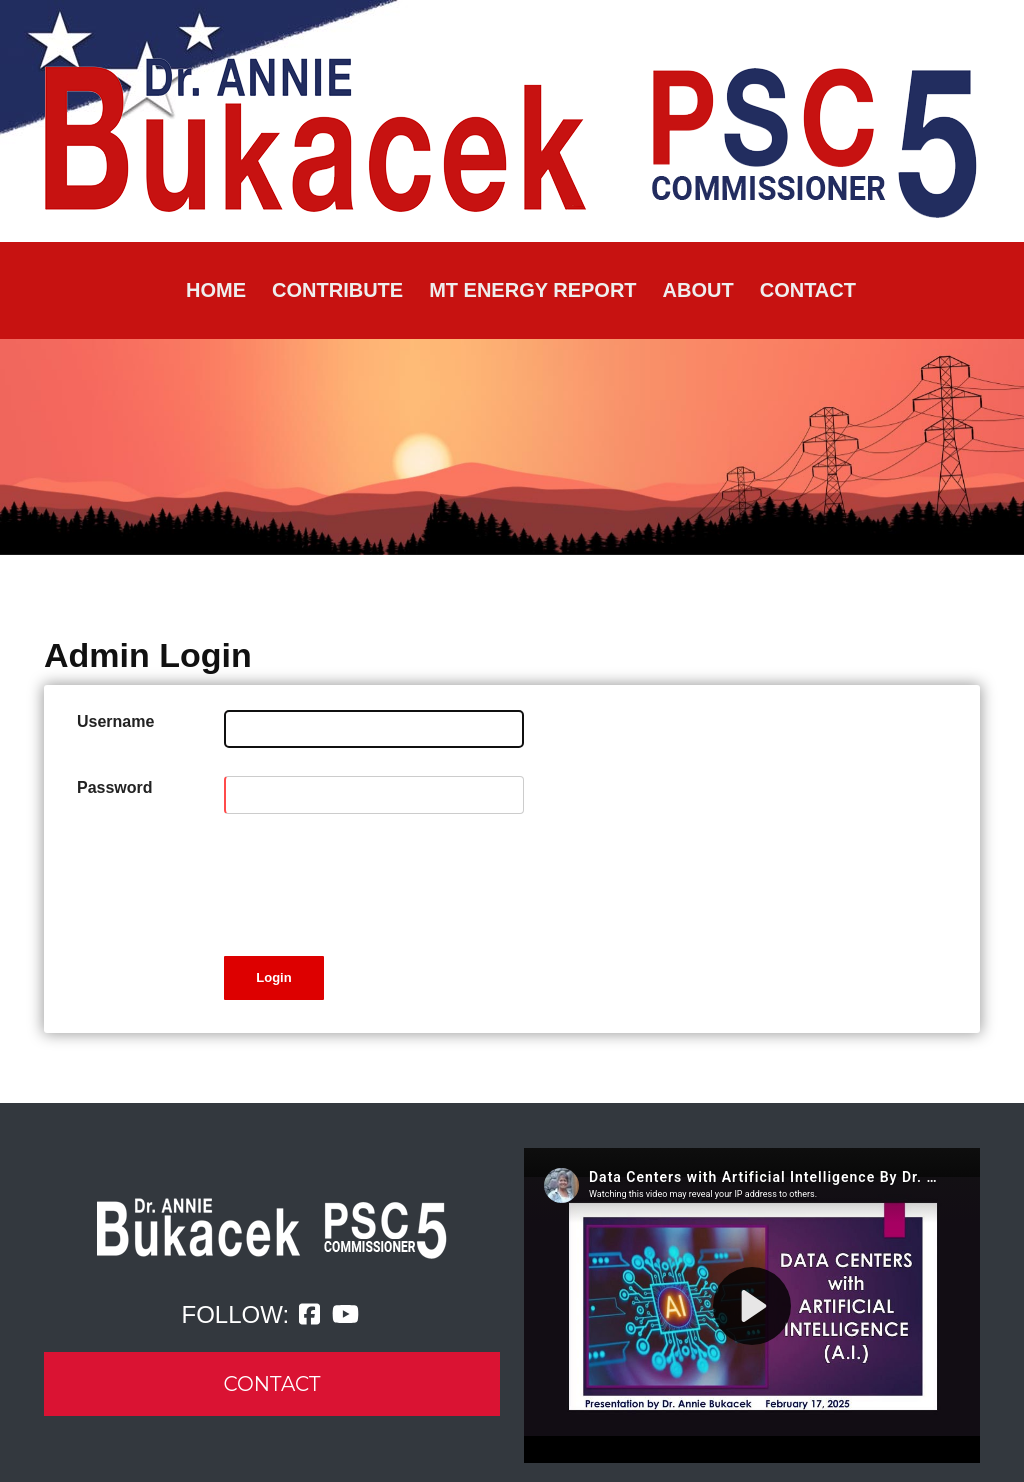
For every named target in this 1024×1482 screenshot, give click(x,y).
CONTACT (272, 1384)
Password (115, 787)
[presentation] (376, 881)
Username (115, 721)
